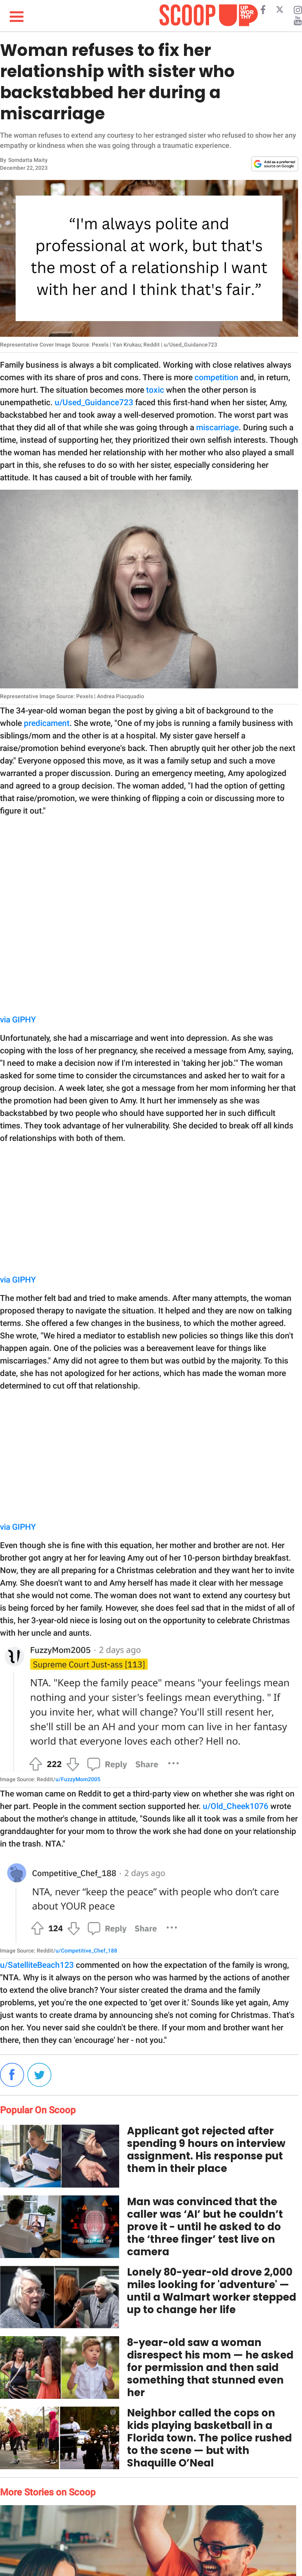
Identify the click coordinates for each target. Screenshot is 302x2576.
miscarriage (217, 427)
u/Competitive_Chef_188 (86, 1950)
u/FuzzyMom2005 (77, 1779)
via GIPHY (18, 1019)
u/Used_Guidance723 (94, 402)
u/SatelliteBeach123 (37, 1965)
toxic (155, 390)
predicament (47, 723)
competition (216, 377)
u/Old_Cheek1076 (235, 1806)
